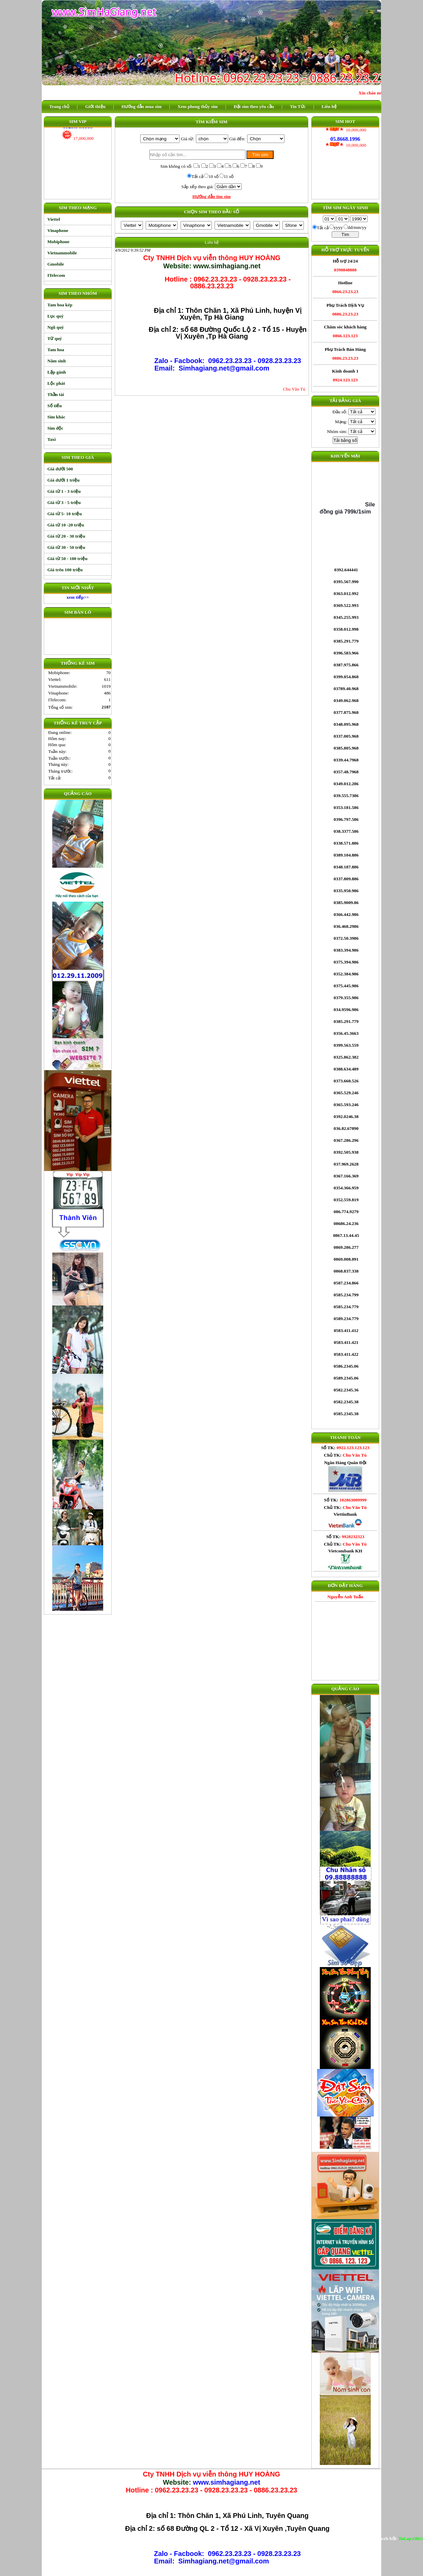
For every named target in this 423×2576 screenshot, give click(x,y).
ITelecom (56, 275)
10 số (213, 176)
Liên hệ (329, 106)
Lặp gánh (57, 372)
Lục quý (56, 316)
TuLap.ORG (411, 2538)
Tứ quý (55, 338)
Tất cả (197, 176)
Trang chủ (59, 106)
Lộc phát (56, 383)
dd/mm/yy (357, 227)
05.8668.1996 (345, 131)
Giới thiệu (95, 106)
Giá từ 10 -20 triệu (66, 524)
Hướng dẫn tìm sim (211, 196)
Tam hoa (56, 349)
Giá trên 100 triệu (65, 569)
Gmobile (56, 264)
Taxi (52, 439)
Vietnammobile (62, 252)
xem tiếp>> (78, 597)
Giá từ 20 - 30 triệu (66, 536)
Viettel (54, 219)
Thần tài (56, 394)
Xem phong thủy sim (198, 106)
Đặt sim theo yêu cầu (254, 106)
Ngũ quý (56, 327)
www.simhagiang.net (226, 2482)
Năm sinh (57, 360)
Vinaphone (58, 230)
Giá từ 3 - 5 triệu (64, 502)
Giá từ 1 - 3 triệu (64, 491)
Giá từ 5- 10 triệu (65, 513)
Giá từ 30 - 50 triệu (66, 547)
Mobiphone (59, 241)
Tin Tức (298, 106)
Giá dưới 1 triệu (64, 480)
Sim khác (57, 416)
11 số (229, 176)
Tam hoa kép (60, 304)
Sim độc (55, 428)
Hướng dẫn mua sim (142, 106)
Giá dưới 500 (60, 468)
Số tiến (55, 405)
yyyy (338, 227)
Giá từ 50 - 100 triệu (68, 558)
